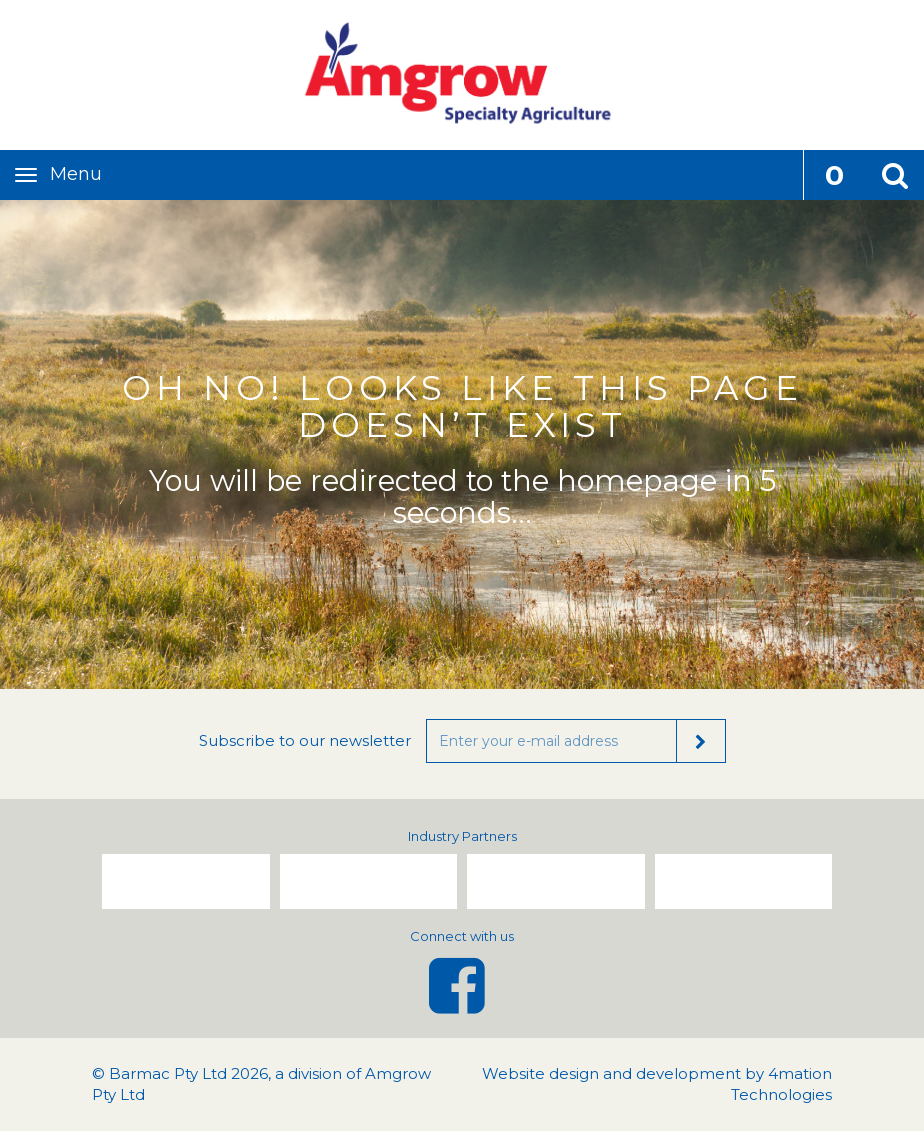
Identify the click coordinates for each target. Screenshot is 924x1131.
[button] (894, 175)
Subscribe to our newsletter (305, 740)
